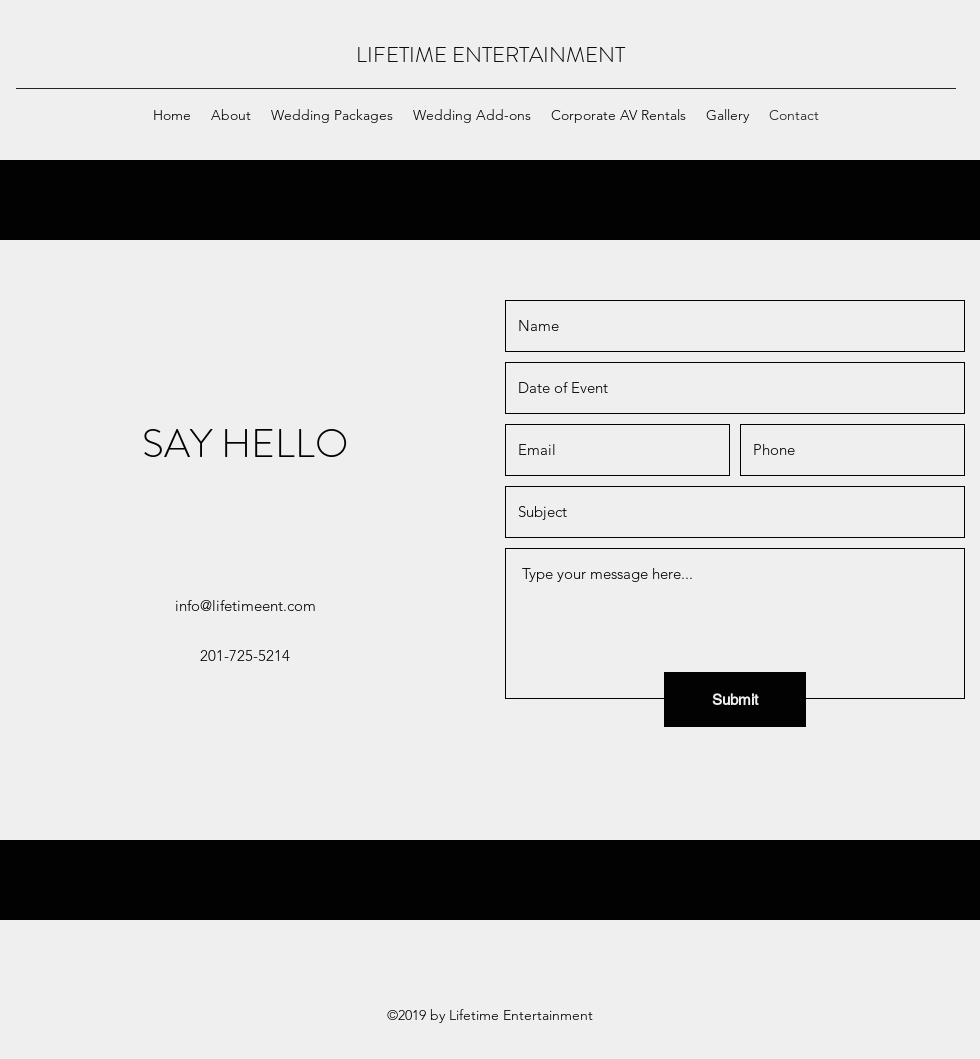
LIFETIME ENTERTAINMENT (490, 54)
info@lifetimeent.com (245, 605)
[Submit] (735, 699)
